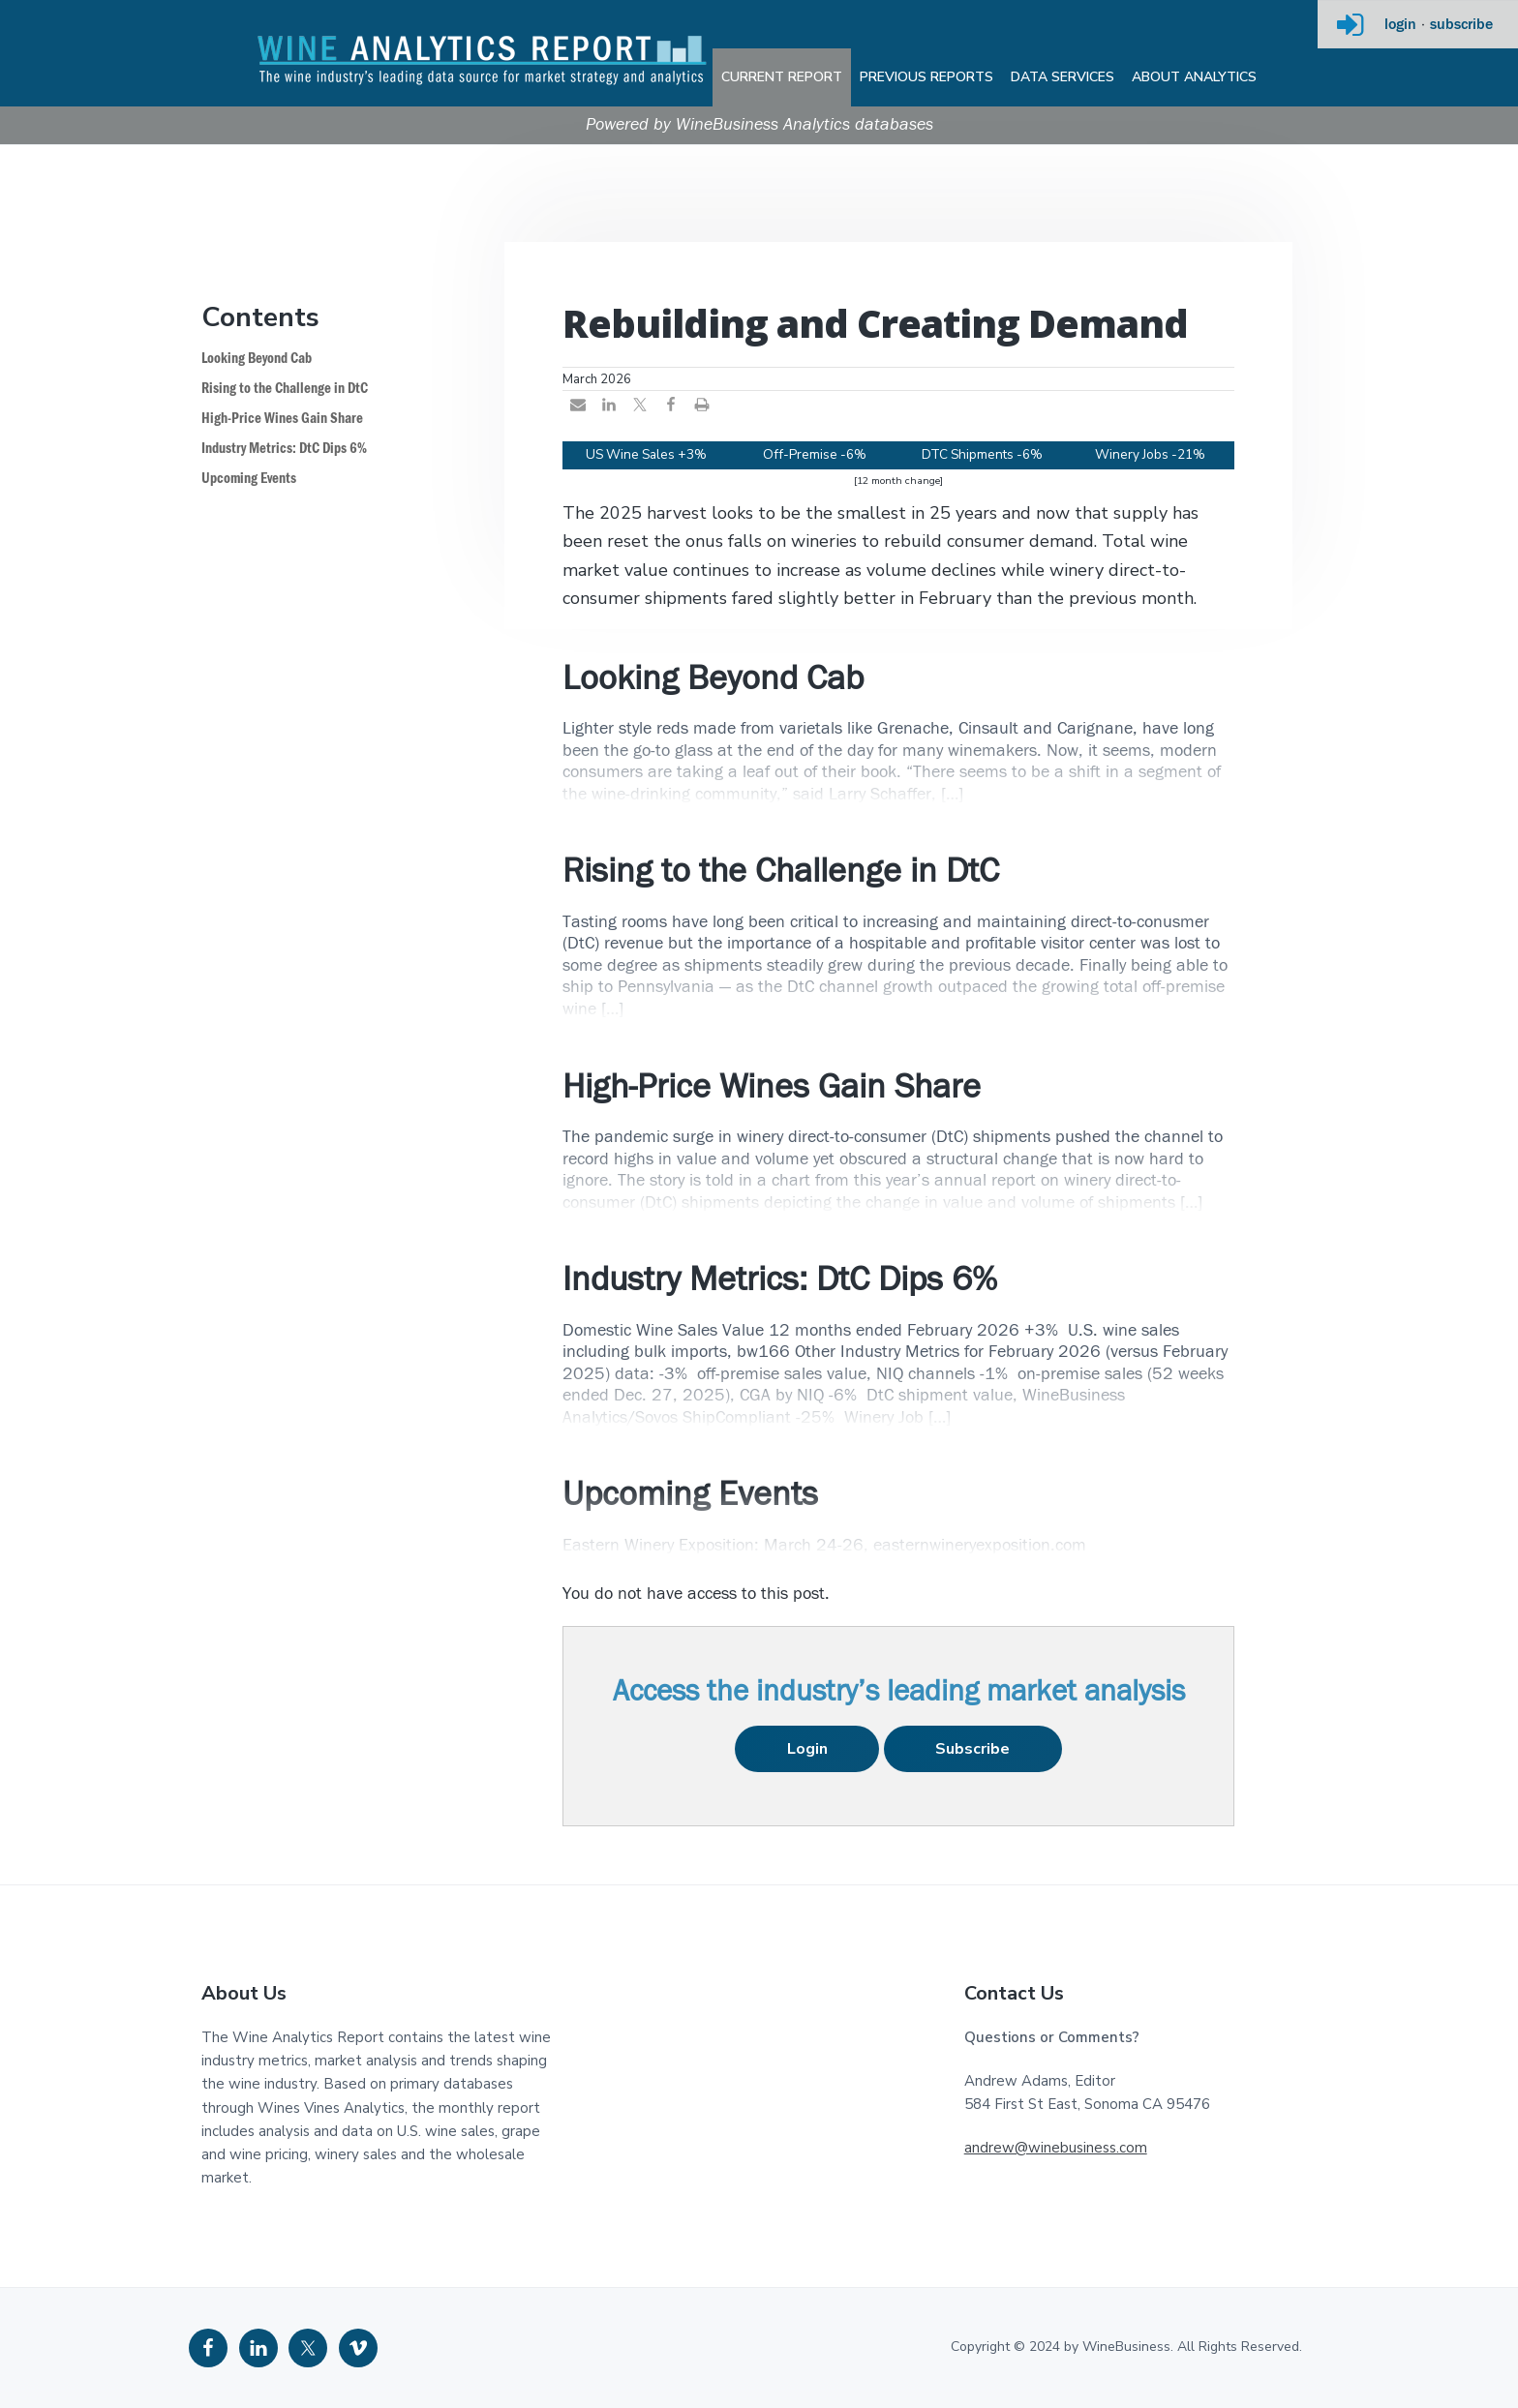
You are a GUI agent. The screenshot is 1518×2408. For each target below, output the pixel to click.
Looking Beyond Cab (256, 358)
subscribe (1461, 25)
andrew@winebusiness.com (1055, 2147)
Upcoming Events (248, 478)
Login (807, 1749)
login (1400, 25)
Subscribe (972, 1749)
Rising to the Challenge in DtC (284, 388)
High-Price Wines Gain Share (282, 418)
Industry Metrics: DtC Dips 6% (284, 448)
